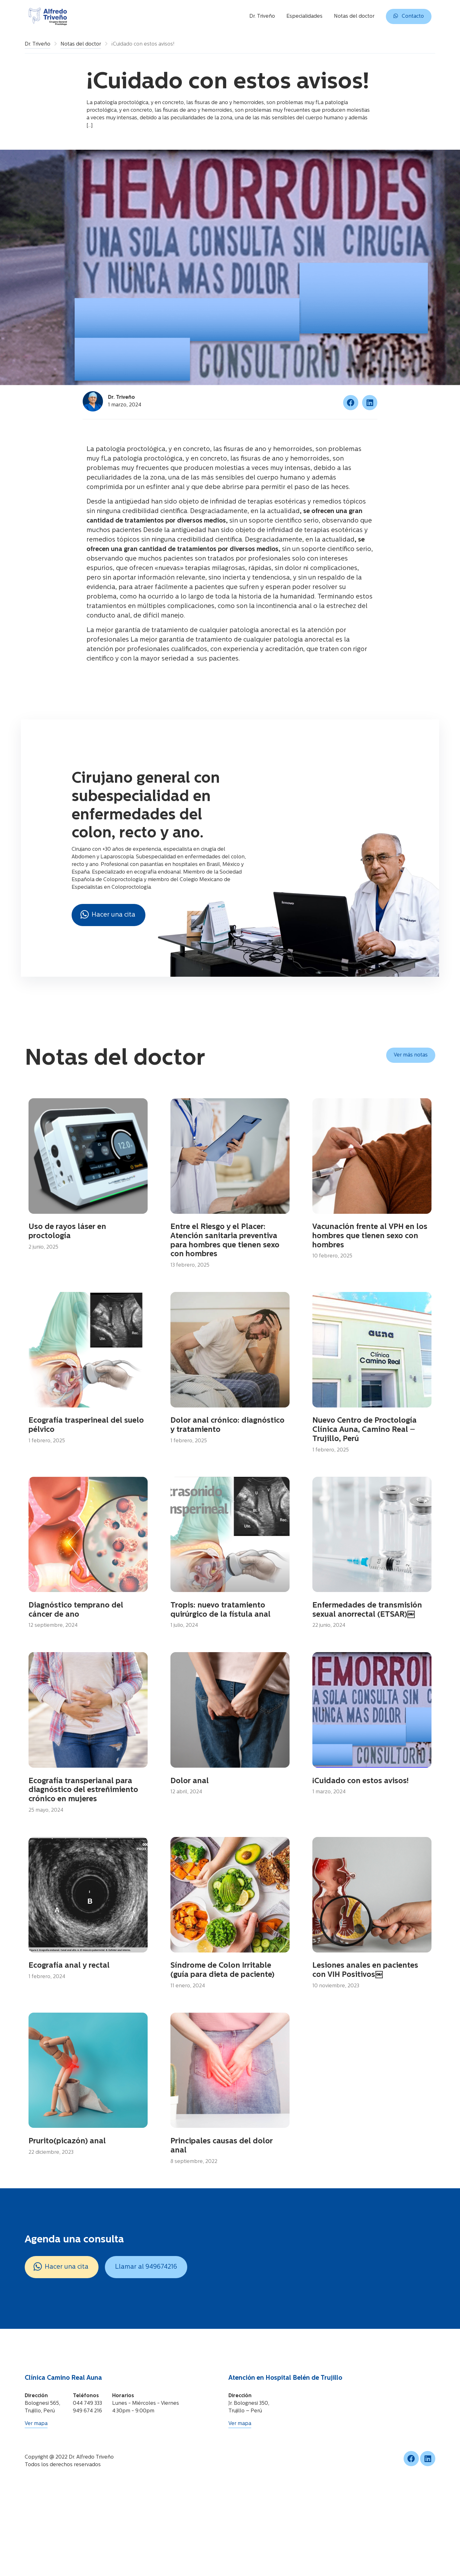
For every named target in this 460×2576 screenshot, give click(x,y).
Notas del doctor (354, 16)
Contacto (408, 16)
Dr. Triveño (262, 16)
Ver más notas (411, 1055)
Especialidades (304, 16)
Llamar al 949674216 (146, 2341)
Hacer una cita (108, 914)
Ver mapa (36, 2497)
